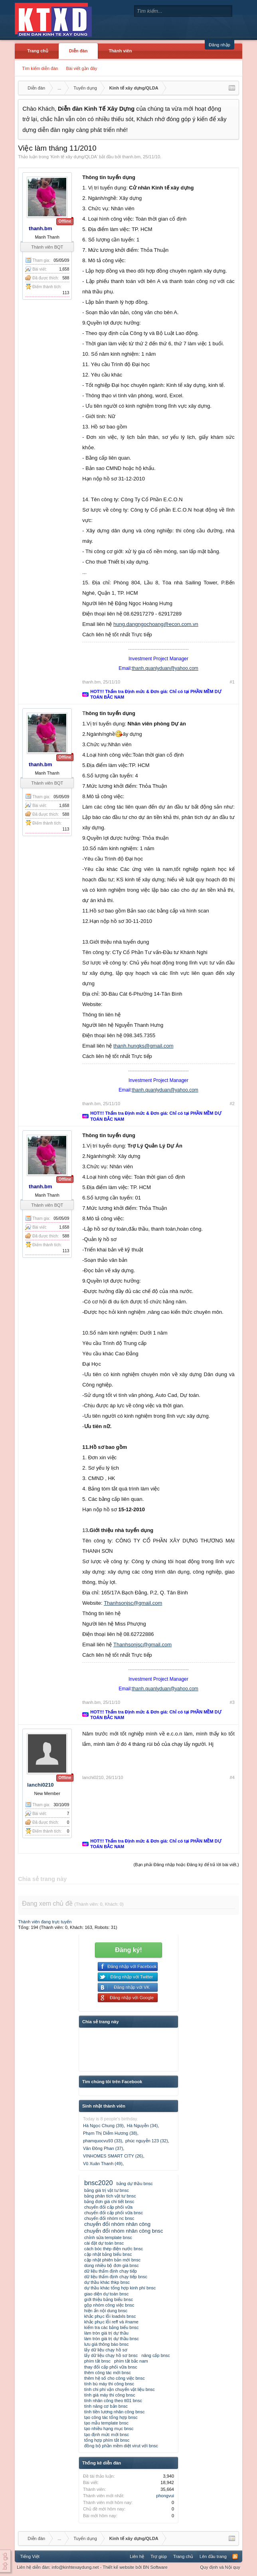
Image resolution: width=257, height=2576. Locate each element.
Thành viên (120, 50)
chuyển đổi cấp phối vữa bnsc (113, 2212)
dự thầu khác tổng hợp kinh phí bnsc (120, 2287)
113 (66, 293)
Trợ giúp (158, 2556)
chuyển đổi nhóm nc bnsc (109, 2218)
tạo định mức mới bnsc (106, 2434)
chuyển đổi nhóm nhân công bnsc (123, 2231)
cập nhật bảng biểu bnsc (108, 2254)
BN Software (155, 2567)
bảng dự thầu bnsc (135, 2183)
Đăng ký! (128, 1949)
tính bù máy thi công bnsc (109, 2383)
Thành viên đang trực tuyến (44, 1921)
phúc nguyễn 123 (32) (146, 2140)
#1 (232, 681)
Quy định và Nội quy (220, 2567)
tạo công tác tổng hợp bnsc (111, 2417)
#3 (232, 1702)
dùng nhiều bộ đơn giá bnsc (111, 2265)
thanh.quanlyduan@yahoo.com (165, 668)
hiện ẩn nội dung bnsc (105, 2310)
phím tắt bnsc (97, 2361)
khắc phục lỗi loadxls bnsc (110, 2316)
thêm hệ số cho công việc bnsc (114, 2378)
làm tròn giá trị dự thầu (106, 2333)
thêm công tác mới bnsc (107, 2372)
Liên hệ (137, 2556)
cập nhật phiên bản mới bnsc (112, 2259)
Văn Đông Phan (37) (103, 2148)
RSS (235, 2556)
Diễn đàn (78, 50)
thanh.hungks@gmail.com (143, 1046)
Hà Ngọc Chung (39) (103, 2125)
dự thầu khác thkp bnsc (107, 2282)
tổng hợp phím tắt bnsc (107, 2440)
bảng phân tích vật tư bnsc (110, 2195)
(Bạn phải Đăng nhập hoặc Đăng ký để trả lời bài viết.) (186, 1864)
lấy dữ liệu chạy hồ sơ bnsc (111, 2355)
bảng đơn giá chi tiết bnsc (109, 2201)
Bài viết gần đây (81, 68)
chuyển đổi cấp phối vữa (108, 2207)
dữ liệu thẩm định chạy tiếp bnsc (115, 2276)
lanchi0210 (40, 1785)
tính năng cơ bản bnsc (106, 2406)
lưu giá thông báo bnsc (106, 2344)
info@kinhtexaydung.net (75, 2567)
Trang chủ (37, 50)
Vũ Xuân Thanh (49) (103, 2163)
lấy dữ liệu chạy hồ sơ (105, 2349)
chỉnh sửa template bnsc (108, 2237)
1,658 (64, 269)
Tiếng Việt (30, 2556)
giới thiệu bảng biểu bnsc (108, 2299)
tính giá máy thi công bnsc (109, 2395)
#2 (232, 1103)
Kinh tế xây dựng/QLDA (74, 156)
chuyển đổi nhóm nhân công (117, 2224)
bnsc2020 (98, 2182)
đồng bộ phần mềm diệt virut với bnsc (121, 2445)
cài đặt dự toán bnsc (104, 2243)
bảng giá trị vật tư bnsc (106, 2190)
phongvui (165, 2495)
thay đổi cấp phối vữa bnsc (110, 2367)
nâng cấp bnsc (155, 2355)
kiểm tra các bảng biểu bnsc (111, 2327)
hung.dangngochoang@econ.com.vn (155, 624)
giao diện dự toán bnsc (106, 2293)
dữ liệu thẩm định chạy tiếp (110, 2271)
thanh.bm (131, 156)
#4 (232, 1777)
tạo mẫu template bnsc (106, 2423)
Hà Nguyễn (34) (142, 2125)
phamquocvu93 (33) (102, 2140)
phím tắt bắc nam (131, 2361)
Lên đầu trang (213, 2556)
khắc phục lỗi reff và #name (111, 2321)
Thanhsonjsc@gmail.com (133, 1603)
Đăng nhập (219, 44)
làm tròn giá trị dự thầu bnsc (111, 2338)
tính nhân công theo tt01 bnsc (113, 2400)
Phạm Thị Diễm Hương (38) (110, 2133)
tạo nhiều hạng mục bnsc (108, 2428)
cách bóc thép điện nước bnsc (113, 2248)
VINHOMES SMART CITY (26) (113, 2156)
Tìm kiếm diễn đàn (40, 68)
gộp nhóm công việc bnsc (109, 2305)
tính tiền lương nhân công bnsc (114, 2411)
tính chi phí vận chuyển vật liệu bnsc (119, 2389)
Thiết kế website (118, 2567)
